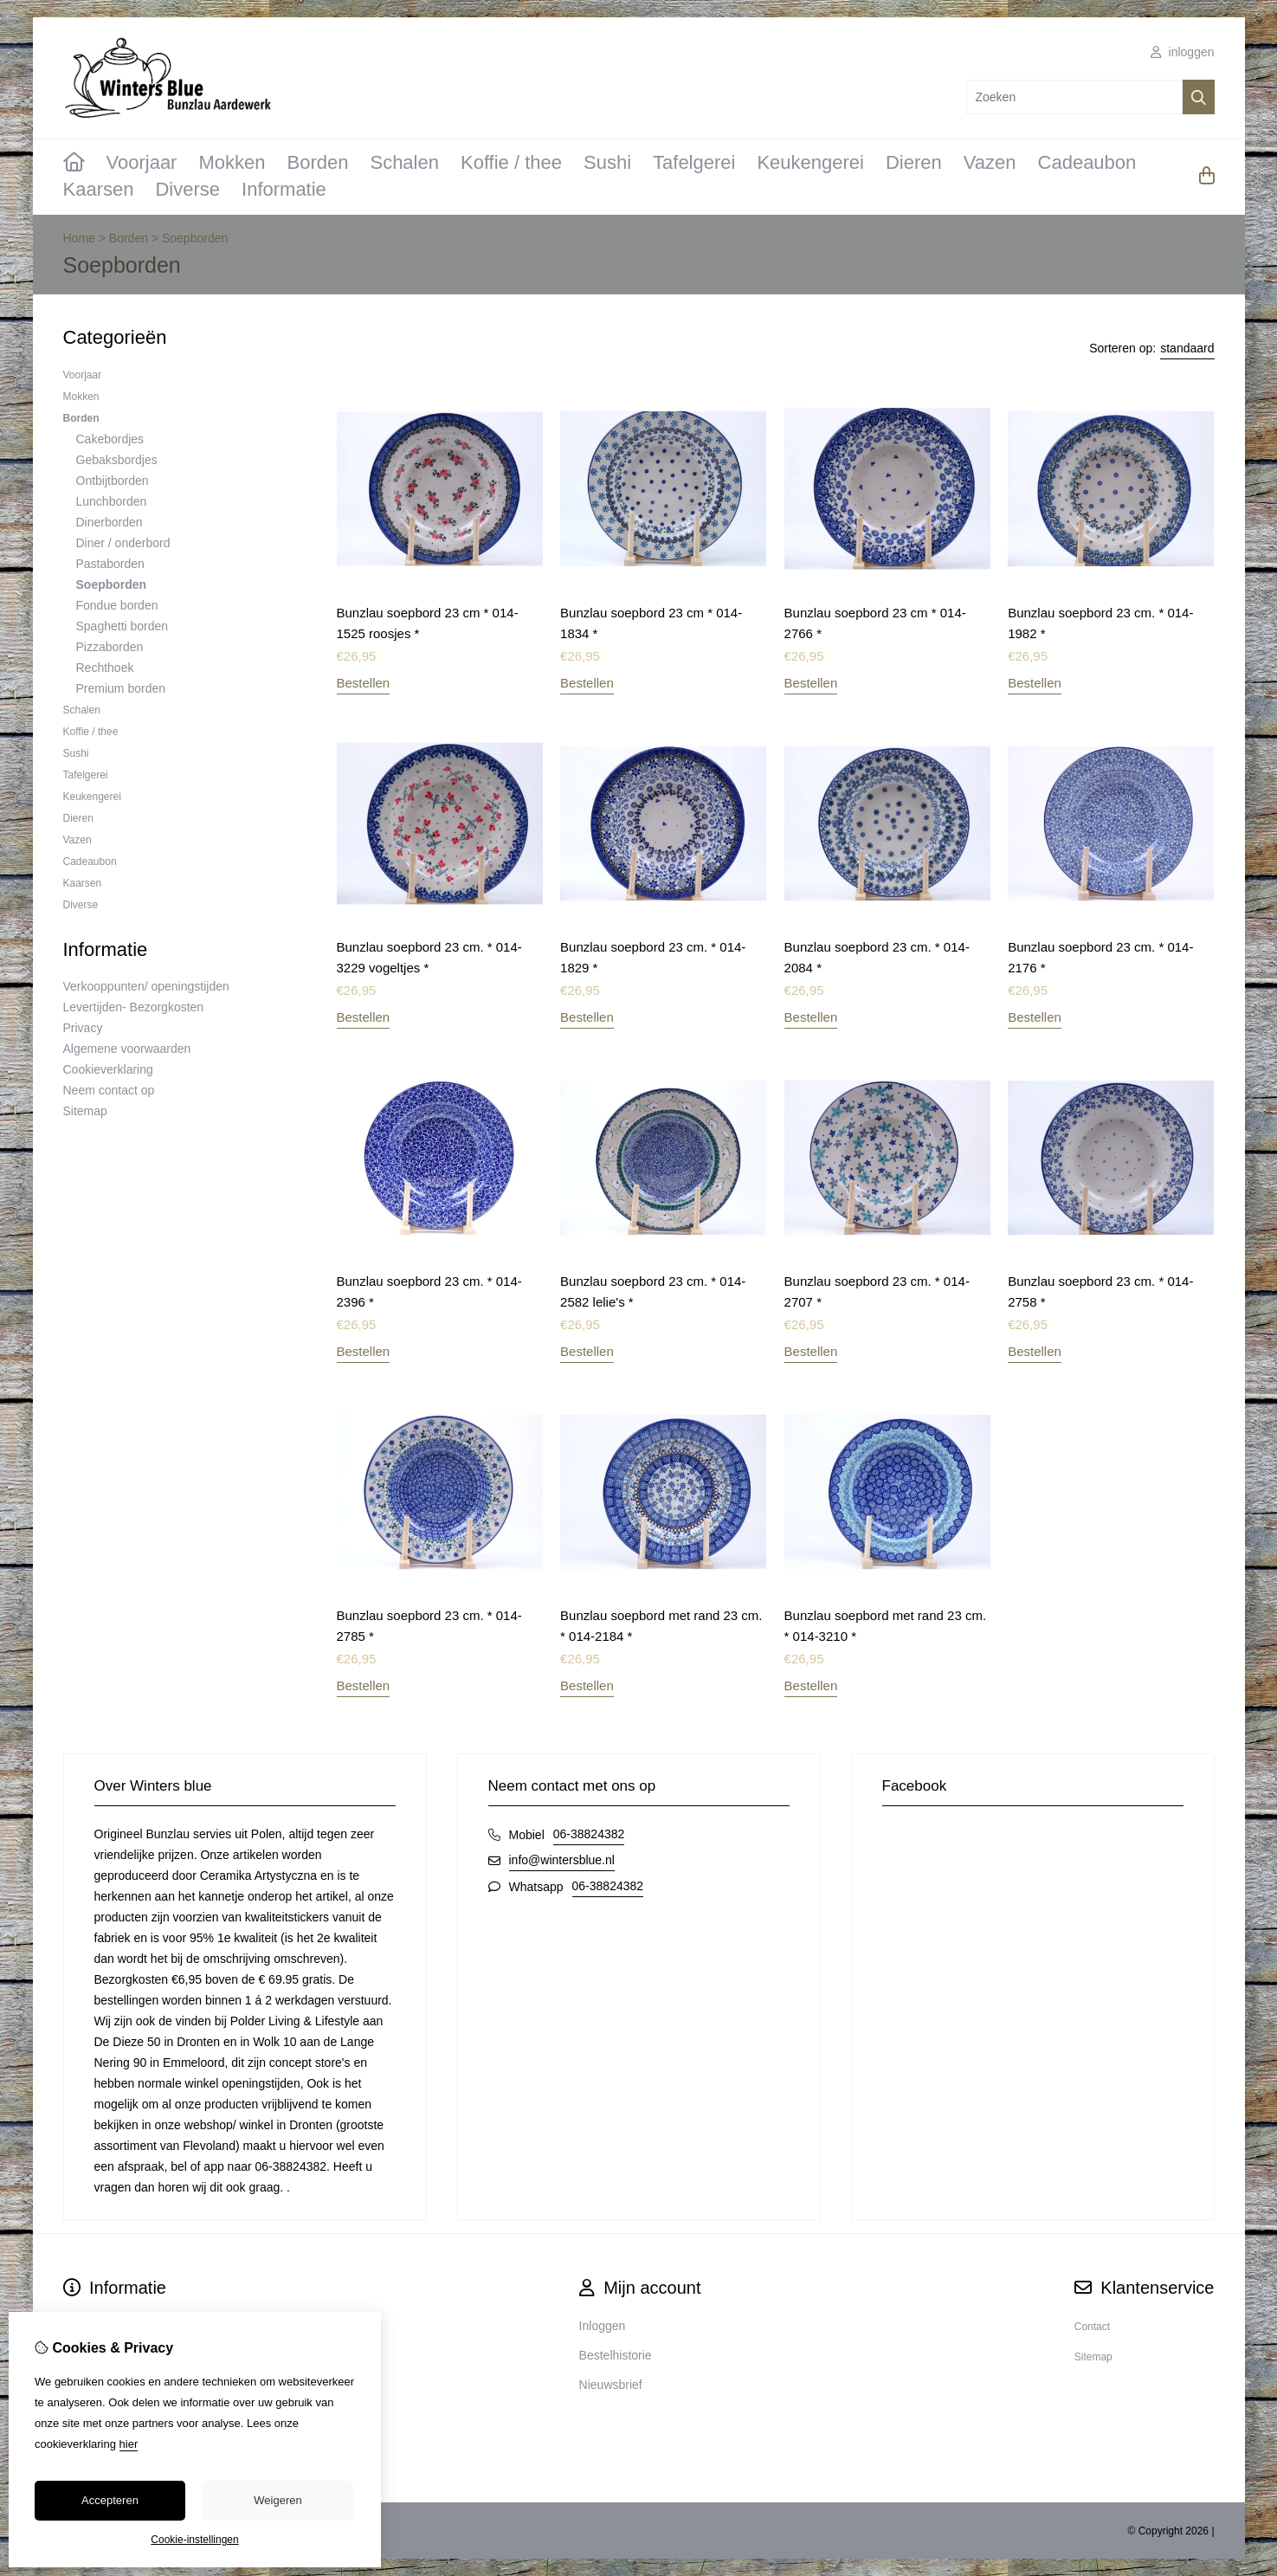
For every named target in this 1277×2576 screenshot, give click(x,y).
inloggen (1183, 52)
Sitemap (85, 1111)
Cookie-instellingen (194, 2540)
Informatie (284, 189)
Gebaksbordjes (117, 460)
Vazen (990, 162)
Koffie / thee (511, 162)
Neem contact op (109, 1090)
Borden (318, 162)
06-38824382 (589, 1834)
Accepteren (110, 2500)
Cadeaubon (1087, 162)
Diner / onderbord (123, 543)
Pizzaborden (110, 647)
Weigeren (277, 2500)
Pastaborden (110, 564)
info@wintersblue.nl (562, 1860)
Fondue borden (117, 605)
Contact (1092, 2327)
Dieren (914, 162)
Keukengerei (810, 162)
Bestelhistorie (615, 2355)
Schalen (404, 162)
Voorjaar (141, 162)
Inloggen (602, 2326)
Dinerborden (109, 522)
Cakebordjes (110, 439)
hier (129, 2443)
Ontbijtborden (112, 480)
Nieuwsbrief (610, 2385)
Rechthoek (105, 668)
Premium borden (121, 688)
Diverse (187, 189)
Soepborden (195, 238)
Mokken (231, 162)
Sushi (607, 162)
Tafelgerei (694, 162)
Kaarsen (98, 189)
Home (79, 238)
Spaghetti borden (122, 626)
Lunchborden (111, 501)
